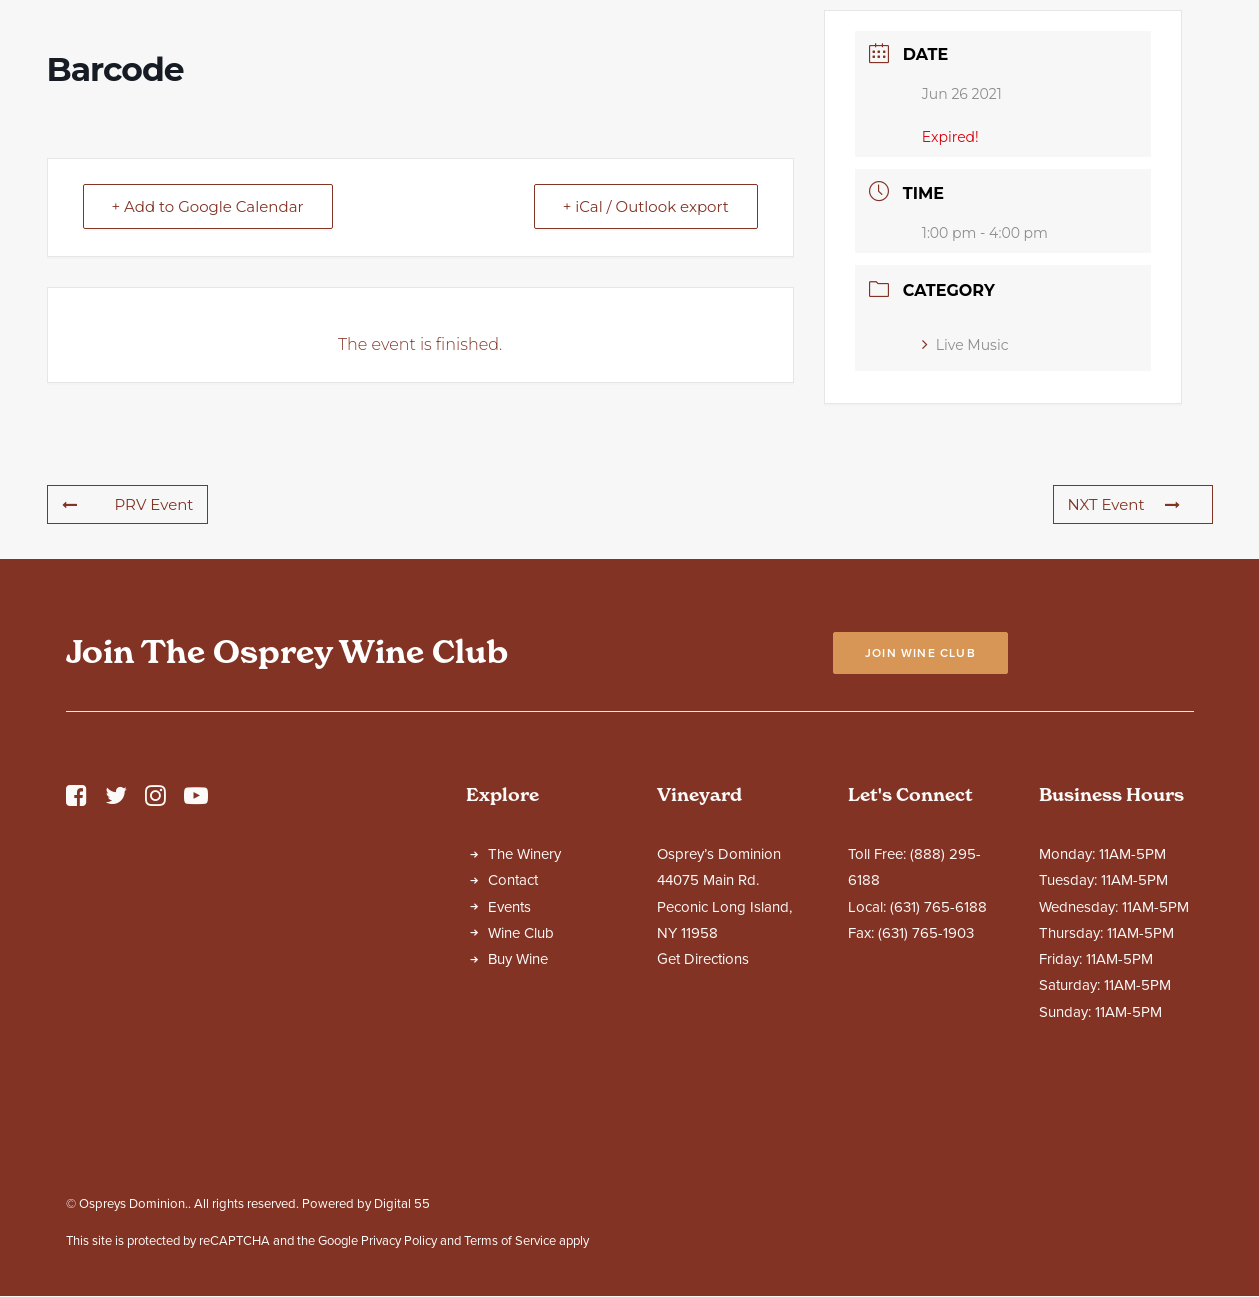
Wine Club (521, 1109)
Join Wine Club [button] (920, 829)
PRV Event (128, 680)
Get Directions (703, 1135)
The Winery (524, 1030)
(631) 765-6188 (938, 1083)
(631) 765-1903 (926, 1109)
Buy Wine (518, 1135)
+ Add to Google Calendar (208, 382)
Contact (513, 1056)
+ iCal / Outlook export (646, 382)
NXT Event (1124, 680)
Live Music (965, 521)
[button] (76, 977)
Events (509, 1083)
